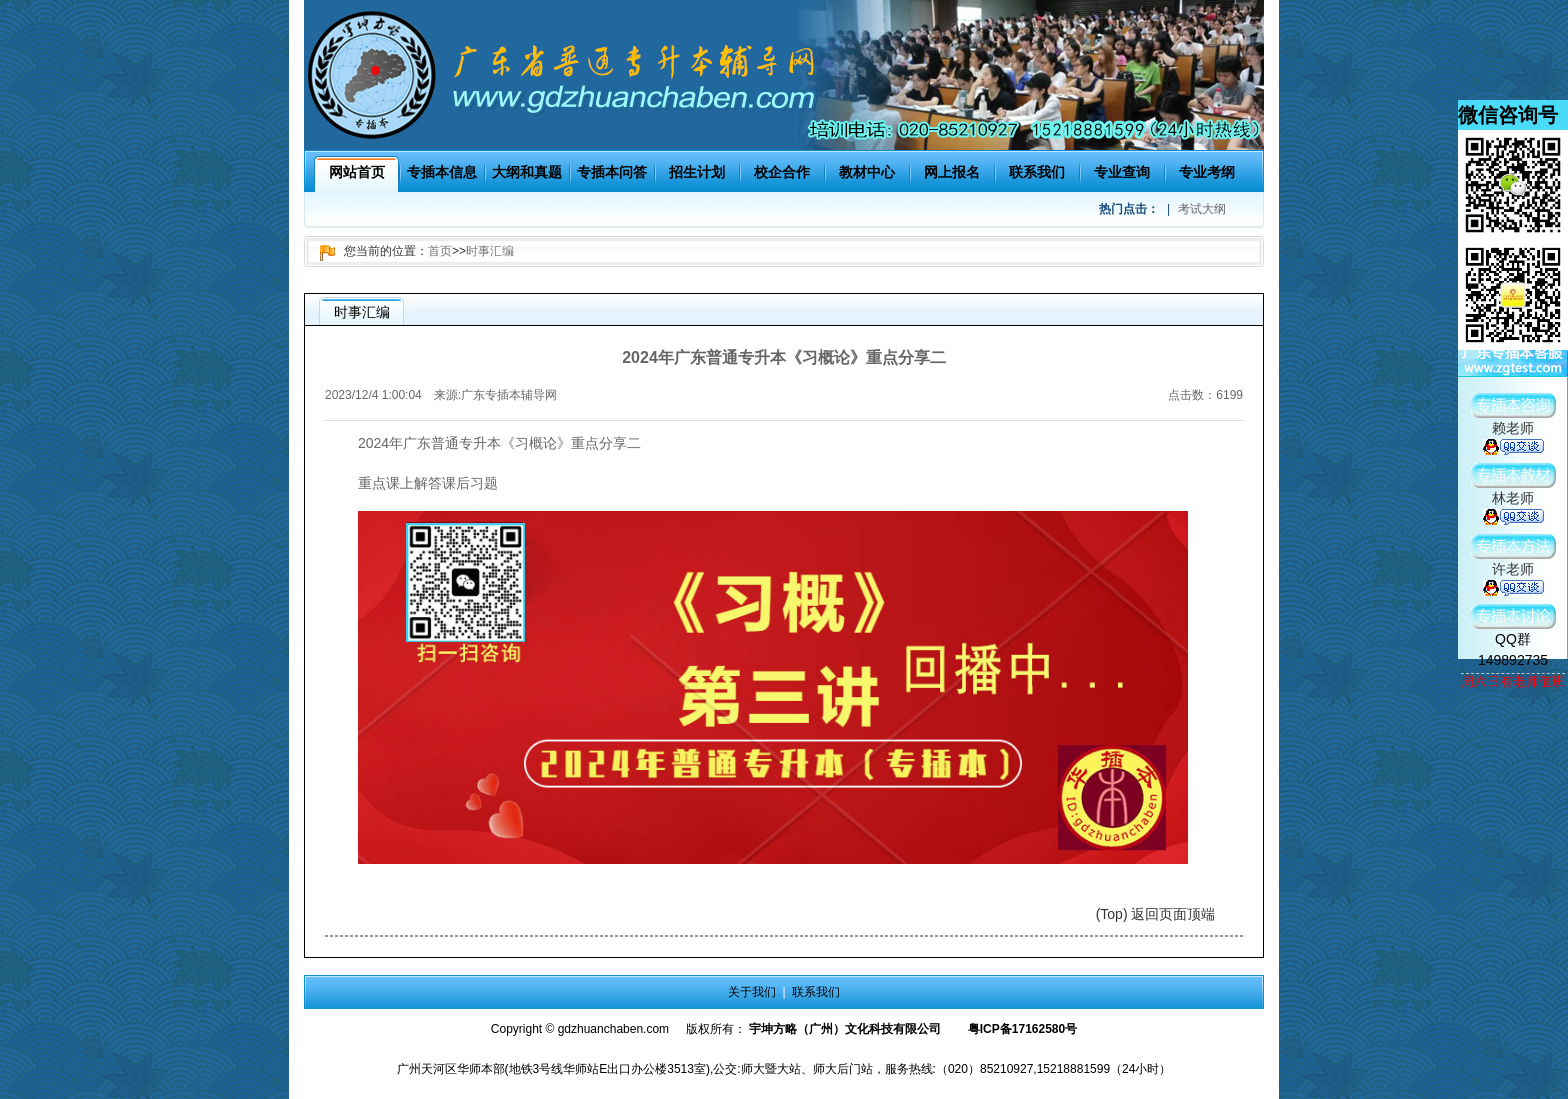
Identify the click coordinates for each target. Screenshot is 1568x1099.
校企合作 (782, 172)
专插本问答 (612, 172)
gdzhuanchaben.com (613, 1029)
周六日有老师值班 (1513, 681)
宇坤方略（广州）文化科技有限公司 (845, 1029)
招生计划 (697, 172)
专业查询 (1122, 172)
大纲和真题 (527, 172)
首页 (440, 251)
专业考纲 (1207, 172)
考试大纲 (1202, 209)
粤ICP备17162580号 (1022, 1029)
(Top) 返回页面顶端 (1156, 914)
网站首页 (357, 172)
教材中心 (867, 172)
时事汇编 (490, 251)
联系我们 (1037, 172)
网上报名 (952, 172)
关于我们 (752, 992)
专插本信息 (442, 172)
